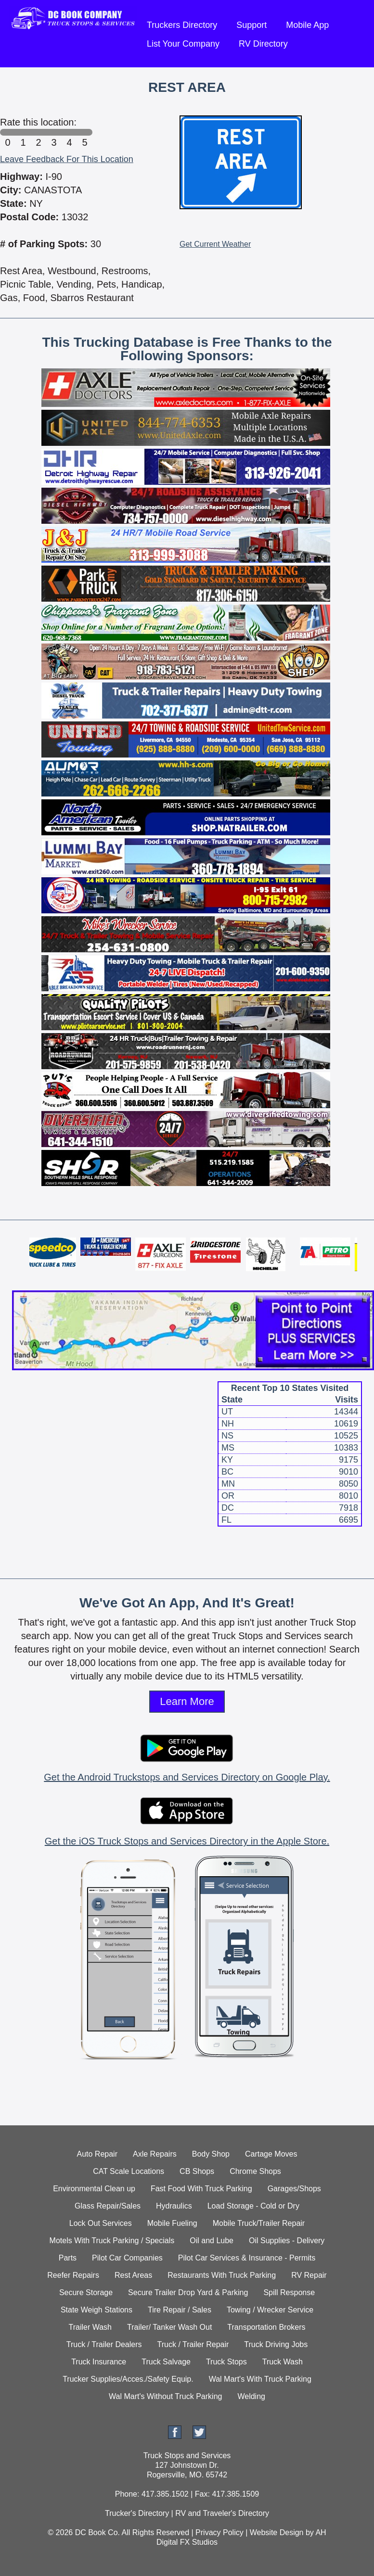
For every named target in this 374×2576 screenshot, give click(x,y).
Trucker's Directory (137, 2513)
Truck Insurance (98, 2362)
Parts (68, 2258)
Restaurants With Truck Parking (222, 2275)
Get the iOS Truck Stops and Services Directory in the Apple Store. (187, 1841)
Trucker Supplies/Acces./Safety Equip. (128, 2379)
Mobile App (307, 25)
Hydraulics (174, 2206)
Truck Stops (226, 2362)
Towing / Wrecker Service (270, 2310)
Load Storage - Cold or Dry (253, 2206)
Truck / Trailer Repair (193, 2344)
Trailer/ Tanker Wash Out (169, 2327)
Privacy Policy (219, 2532)
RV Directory (263, 44)
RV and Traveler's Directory (222, 2513)
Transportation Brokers (266, 2327)
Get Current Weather (215, 244)
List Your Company (183, 44)
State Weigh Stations (96, 2310)
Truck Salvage (166, 2362)
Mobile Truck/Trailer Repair (259, 2223)
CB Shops (197, 2171)
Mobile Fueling (172, 2223)
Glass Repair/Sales (108, 2206)
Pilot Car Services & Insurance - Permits (246, 2258)
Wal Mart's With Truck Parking (260, 2379)
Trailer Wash (90, 2327)
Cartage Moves (271, 2154)
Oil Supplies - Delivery (286, 2240)
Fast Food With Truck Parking (201, 2189)
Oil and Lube (211, 2240)
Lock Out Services (100, 2223)
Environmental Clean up (94, 2189)
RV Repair (309, 2275)
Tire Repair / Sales (179, 2310)
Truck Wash (282, 2362)
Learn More (187, 1701)
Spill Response (289, 2292)
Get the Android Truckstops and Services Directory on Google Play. (187, 1777)
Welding (251, 2396)
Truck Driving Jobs (276, 2344)
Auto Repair (97, 2154)
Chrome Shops (255, 2171)
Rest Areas (133, 2275)
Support (251, 25)
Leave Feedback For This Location (66, 159)
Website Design (277, 2532)
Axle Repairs (155, 2154)
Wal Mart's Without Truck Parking (165, 2396)
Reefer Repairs (73, 2275)
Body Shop (211, 2154)
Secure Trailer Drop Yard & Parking (188, 2292)
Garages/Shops (294, 2189)
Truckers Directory (182, 25)
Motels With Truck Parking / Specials (112, 2240)
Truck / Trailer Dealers (104, 2344)
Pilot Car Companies (127, 2258)
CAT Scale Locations (128, 2171)
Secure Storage (86, 2292)
